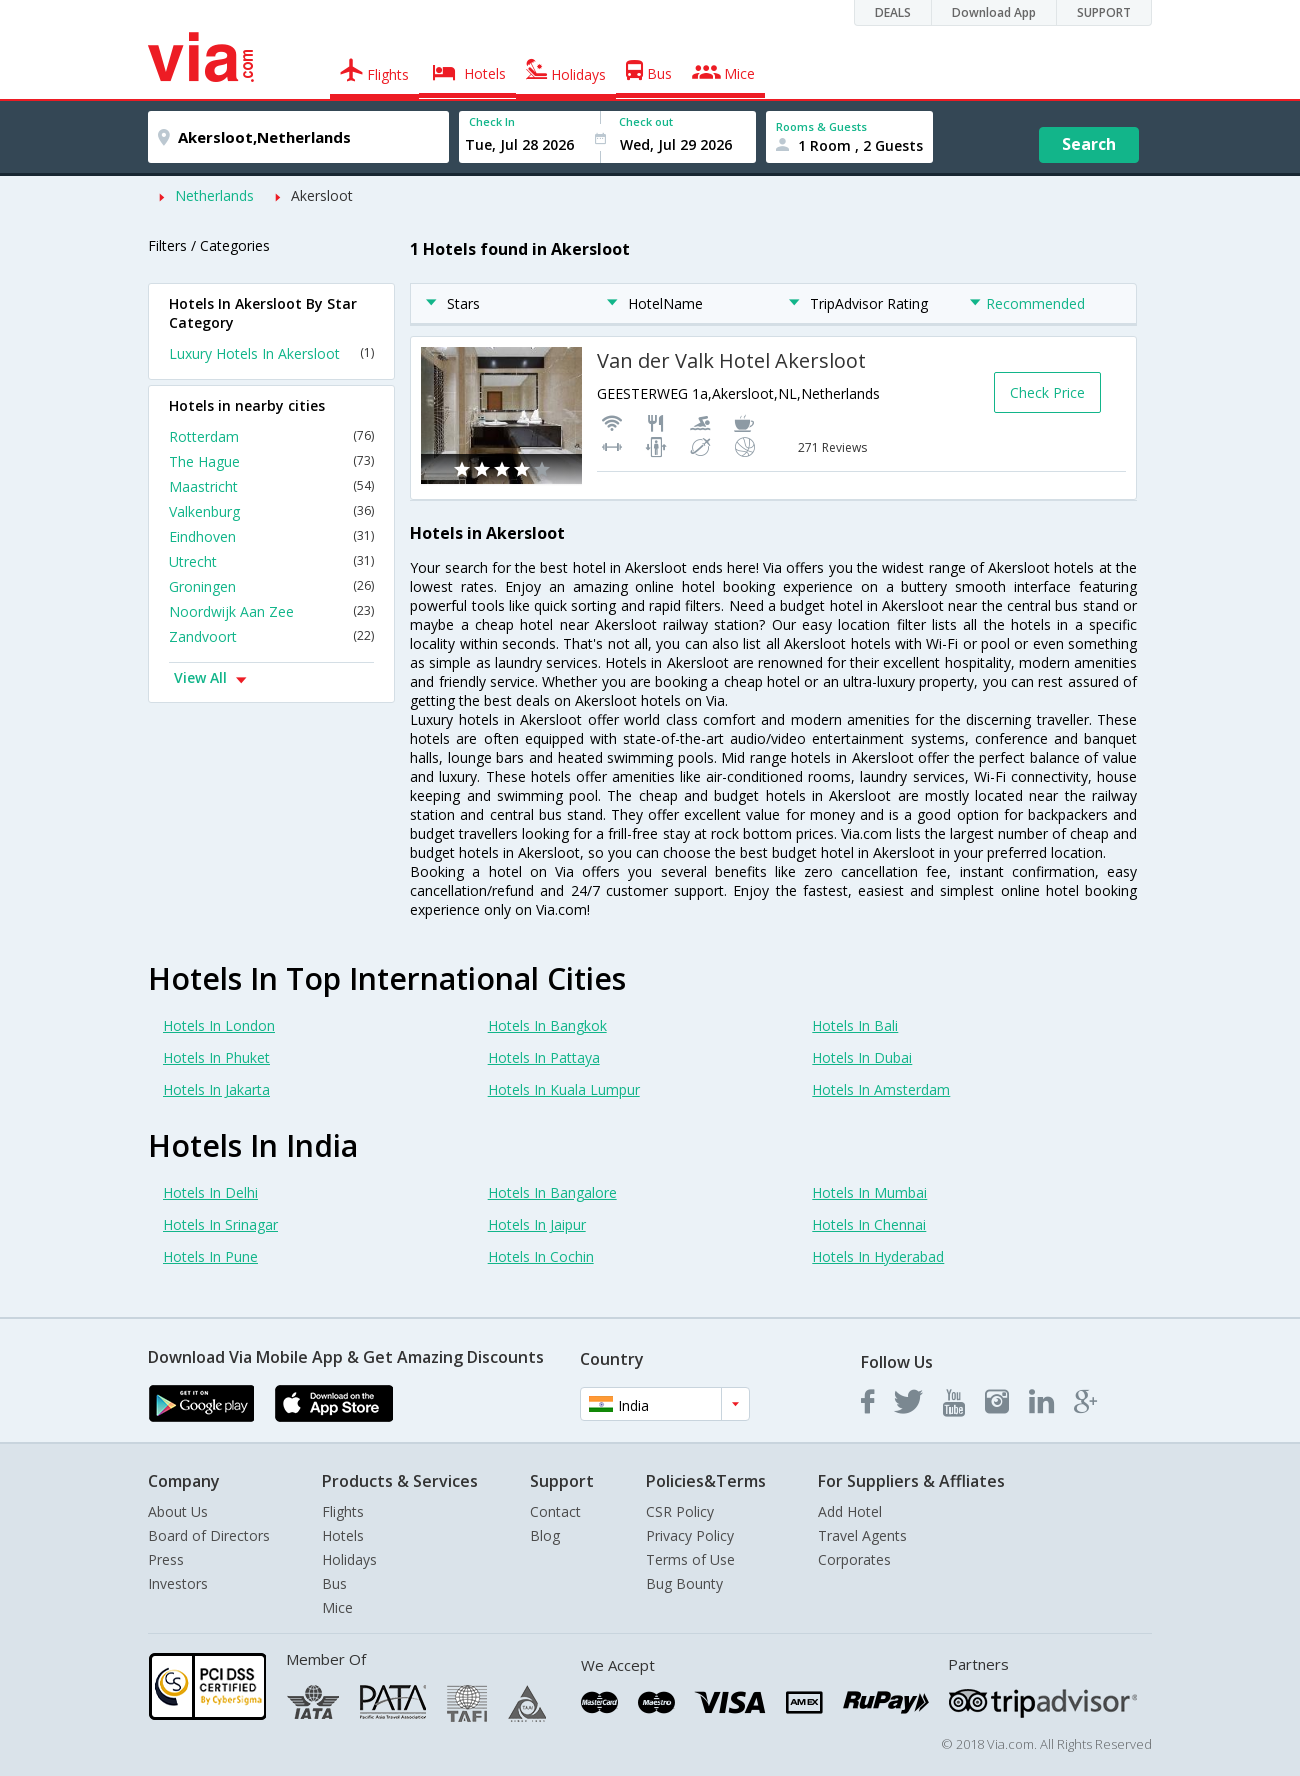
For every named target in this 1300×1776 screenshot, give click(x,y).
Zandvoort (271, 636)
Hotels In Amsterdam (881, 1089)
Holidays (349, 1559)
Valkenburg (271, 511)
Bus (334, 1583)
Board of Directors (209, 1535)
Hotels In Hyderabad (878, 1256)
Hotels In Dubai (862, 1057)
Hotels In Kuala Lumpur (564, 1089)
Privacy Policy (690, 1535)
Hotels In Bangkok (547, 1025)
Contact (555, 1511)
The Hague (271, 461)
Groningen (271, 586)
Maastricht (271, 486)
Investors (178, 1583)
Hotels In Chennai (869, 1224)
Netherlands (214, 195)
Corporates (854, 1559)
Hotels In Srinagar (220, 1224)
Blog (545, 1535)
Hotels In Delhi (210, 1192)
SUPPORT (1104, 12)
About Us (178, 1511)
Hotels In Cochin (541, 1256)
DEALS (893, 12)
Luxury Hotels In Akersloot (271, 353)
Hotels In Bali (855, 1025)
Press (166, 1559)
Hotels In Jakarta (216, 1089)
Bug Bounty (684, 1583)
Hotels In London (219, 1025)
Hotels (343, 1535)
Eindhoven (271, 536)
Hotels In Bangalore (552, 1192)
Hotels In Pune (210, 1256)
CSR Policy (680, 1511)
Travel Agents (862, 1535)
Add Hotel (850, 1511)
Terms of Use (690, 1559)
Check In (492, 121)
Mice (337, 1607)
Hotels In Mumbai (869, 1192)
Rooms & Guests (821, 126)
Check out (646, 121)
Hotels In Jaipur (537, 1224)
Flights (343, 1511)
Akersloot (322, 195)
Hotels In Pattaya (544, 1057)
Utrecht (271, 561)
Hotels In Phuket (216, 1057)
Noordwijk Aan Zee (271, 611)
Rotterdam (271, 436)
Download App (994, 12)
